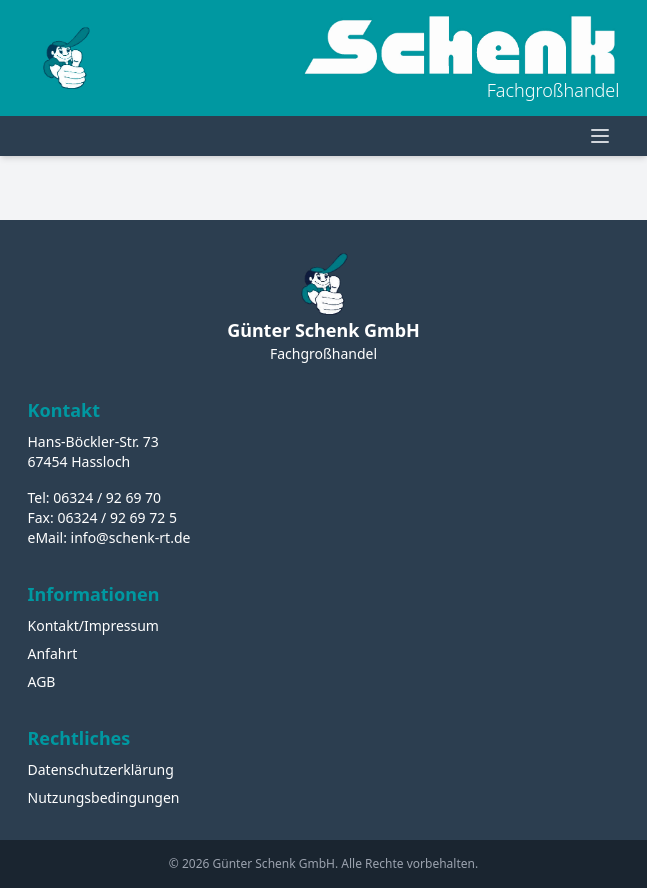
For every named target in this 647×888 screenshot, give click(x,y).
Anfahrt (53, 653)
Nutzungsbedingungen (104, 797)
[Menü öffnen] (600, 136)
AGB (42, 681)
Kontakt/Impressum (93, 625)
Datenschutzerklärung (101, 769)
